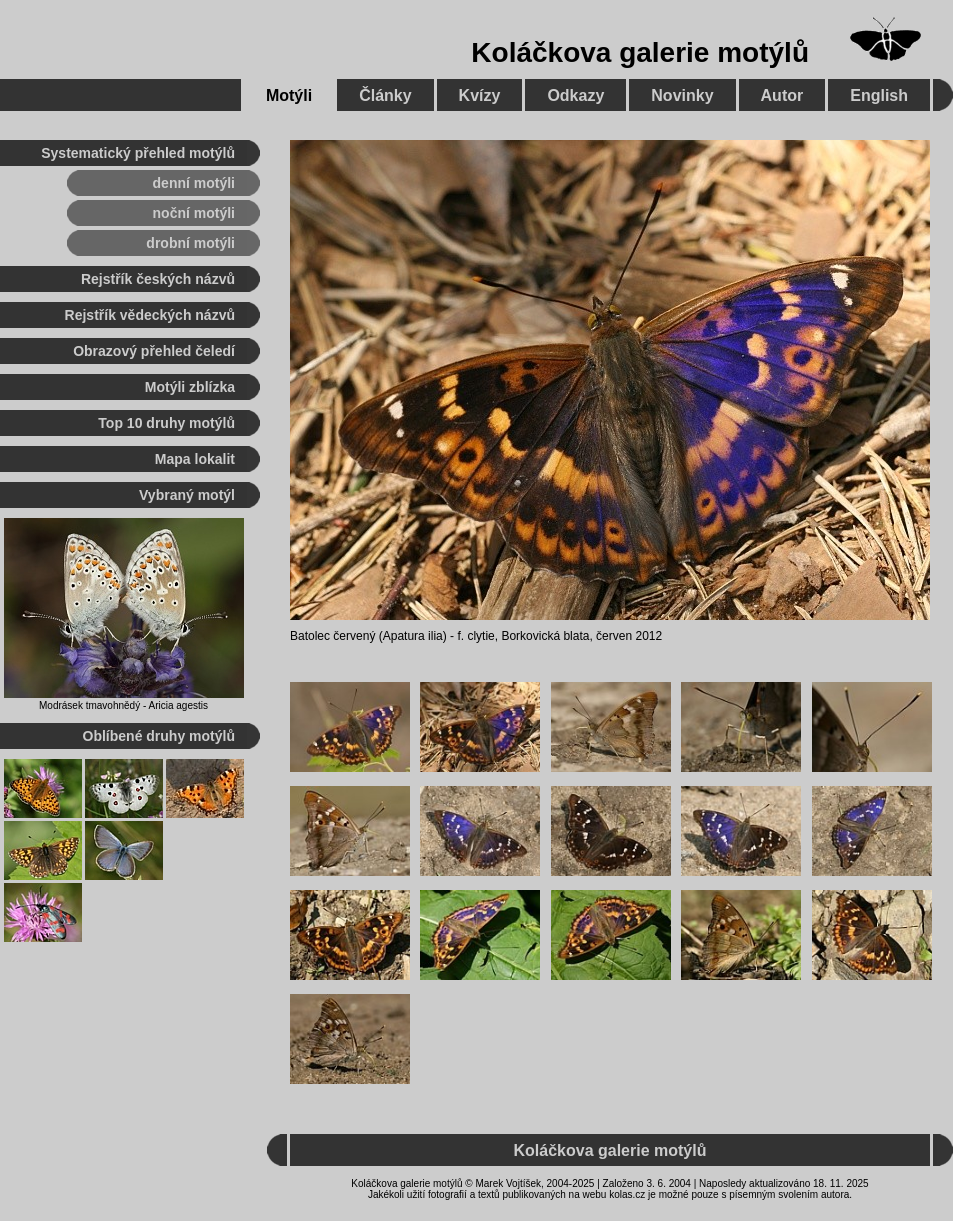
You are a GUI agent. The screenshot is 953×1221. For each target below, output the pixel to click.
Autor (782, 95)
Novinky (682, 95)
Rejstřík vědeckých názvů (150, 315)
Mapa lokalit (195, 459)
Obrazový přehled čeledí (154, 351)
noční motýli (194, 213)
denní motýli (194, 183)
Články (385, 95)
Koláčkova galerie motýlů (640, 52)
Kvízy (480, 95)
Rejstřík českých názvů (158, 279)
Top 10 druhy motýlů (166, 423)
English (879, 95)
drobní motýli (190, 243)
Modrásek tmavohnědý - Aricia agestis (123, 705)
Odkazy (575, 95)
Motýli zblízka (190, 387)
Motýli (289, 95)
